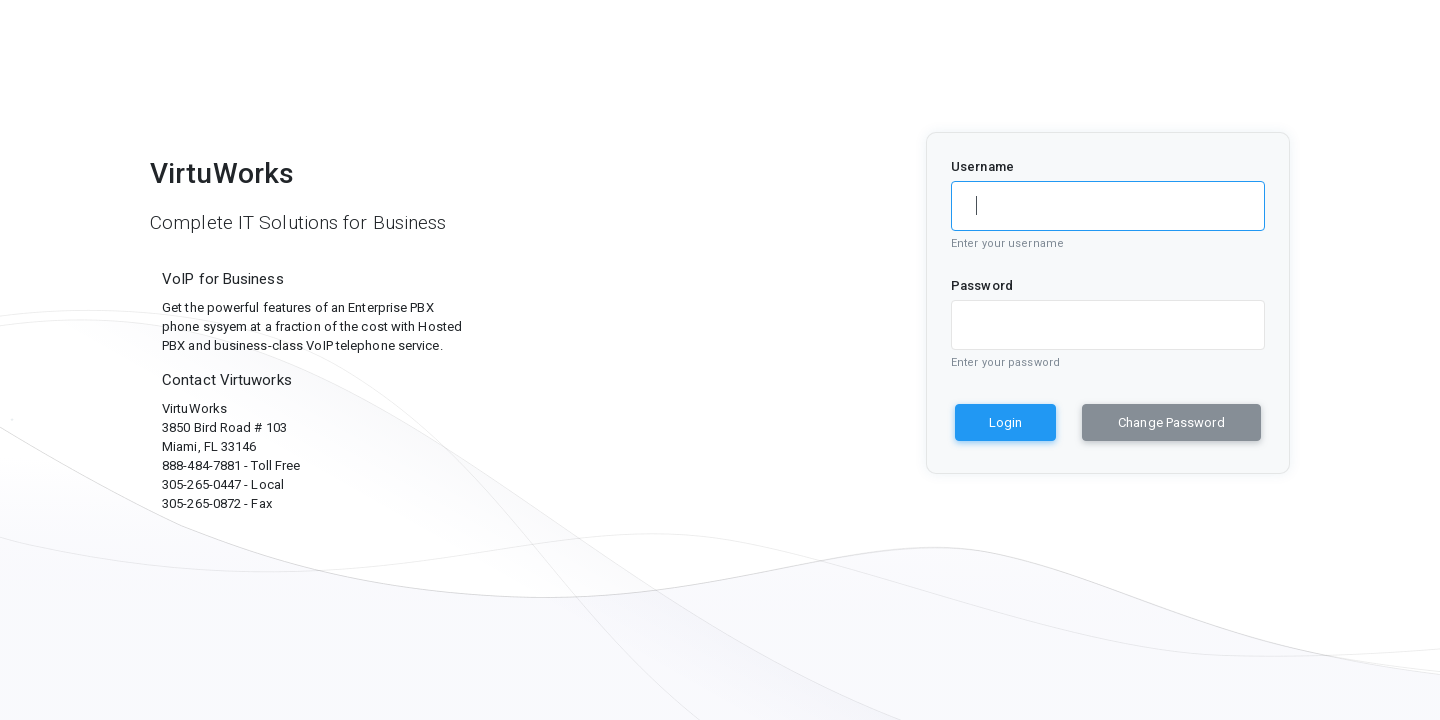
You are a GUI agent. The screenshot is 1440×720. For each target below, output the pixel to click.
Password (982, 285)
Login (1005, 422)
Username (982, 166)
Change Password (1171, 422)
